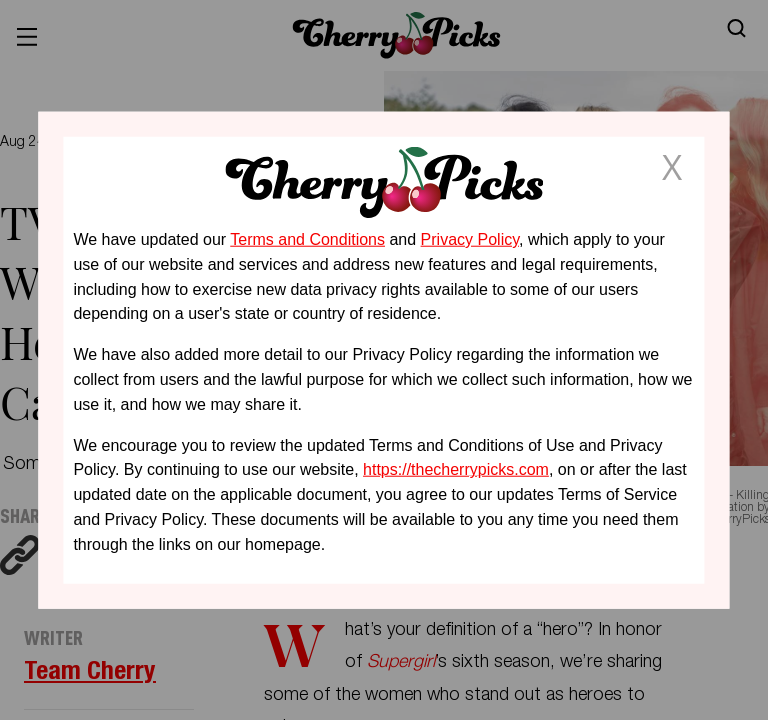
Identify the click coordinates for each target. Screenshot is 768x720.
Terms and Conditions (307, 239)
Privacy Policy (470, 239)
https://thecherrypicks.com (456, 469)
